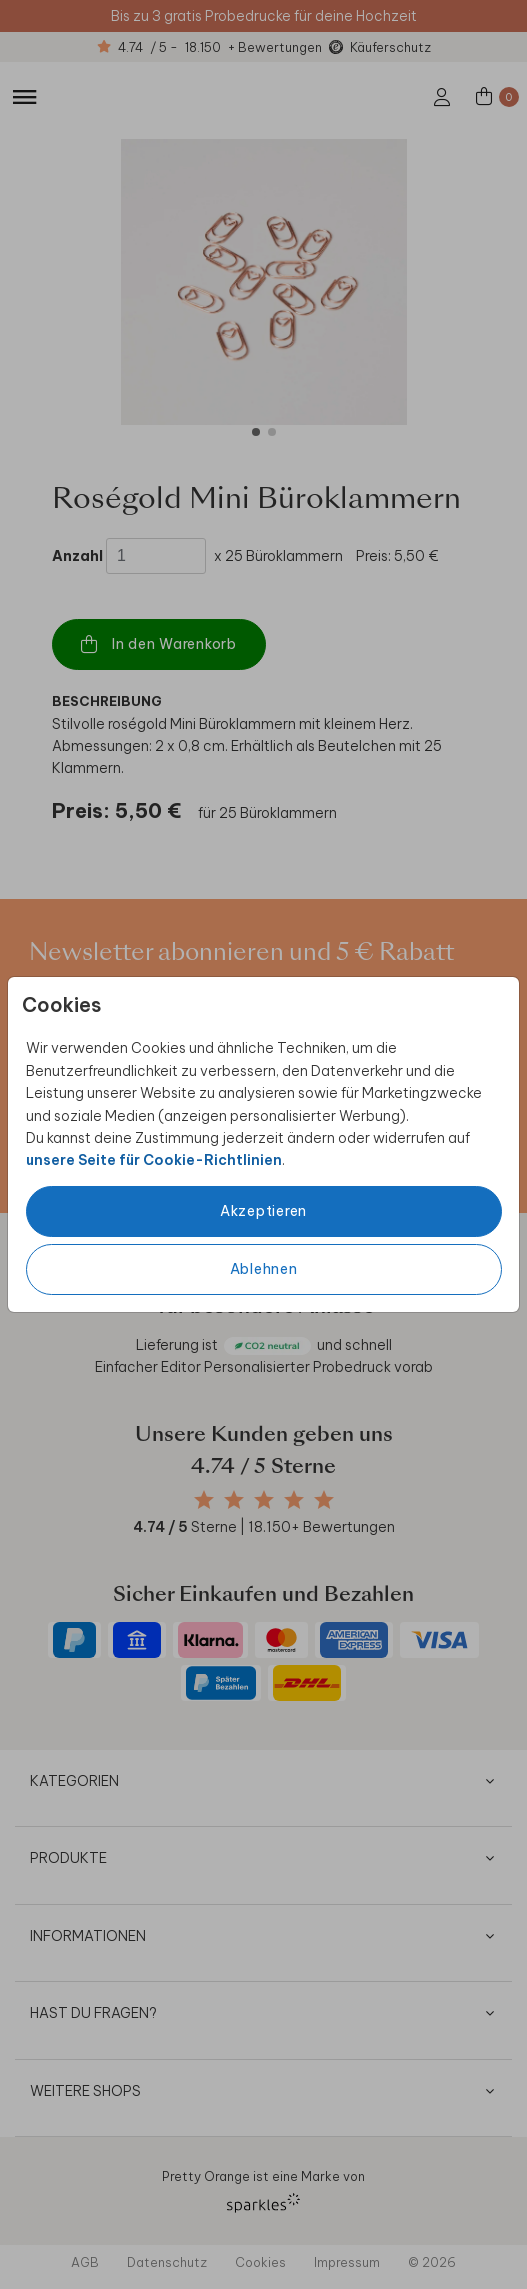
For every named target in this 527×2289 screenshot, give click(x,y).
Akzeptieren (263, 1211)
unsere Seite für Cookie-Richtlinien (154, 1160)
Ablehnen (264, 1269)
